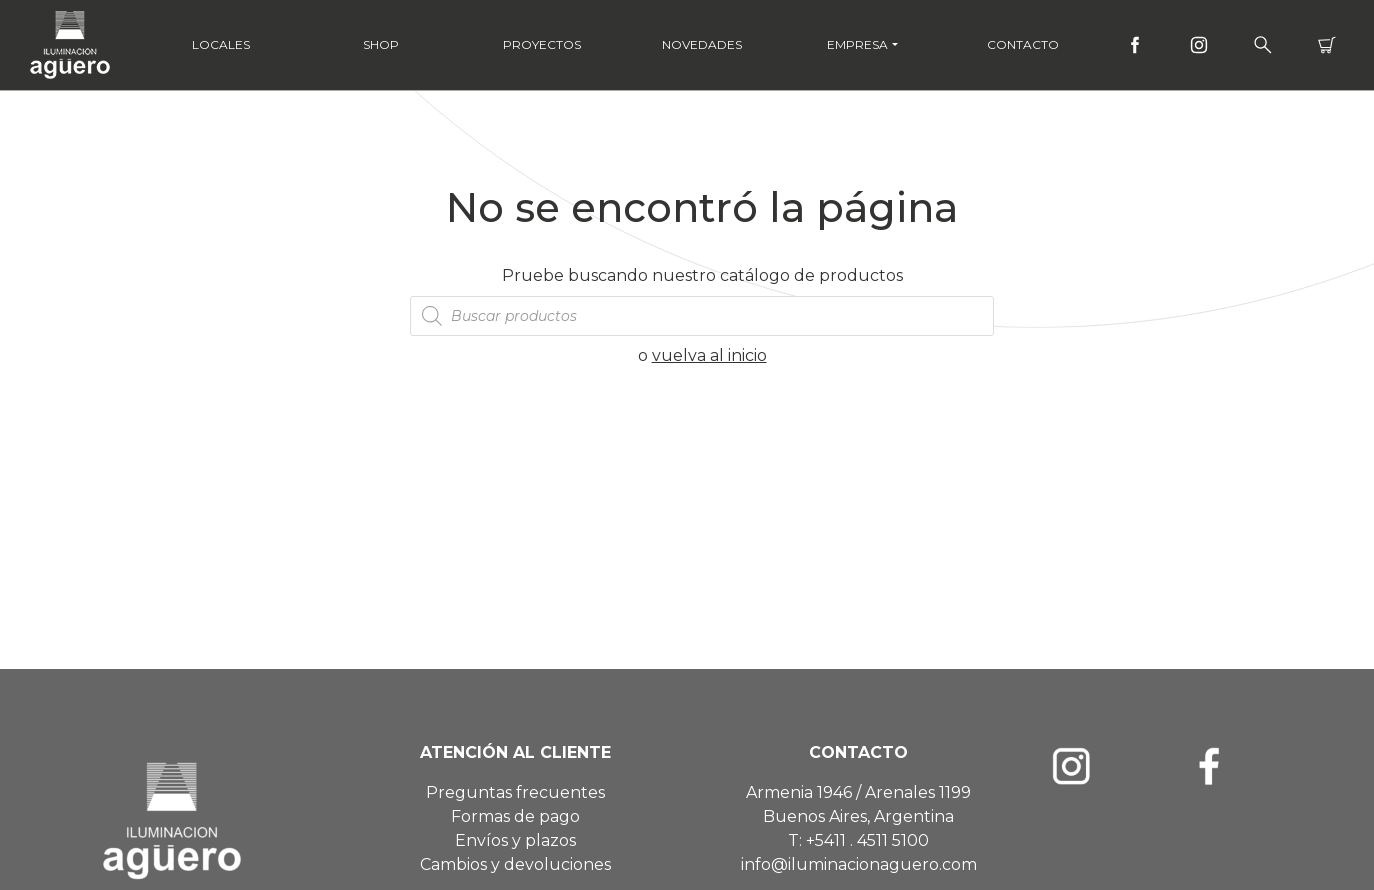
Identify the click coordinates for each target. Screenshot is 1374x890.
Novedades (702, 44)
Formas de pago (515, 816)
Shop (381, 44)
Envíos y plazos (515, 840)
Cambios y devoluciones (515, 864)
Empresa (857, 44)
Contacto (1023, 44)
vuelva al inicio (709, 355)
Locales (221, 44)
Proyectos (542, 44)
